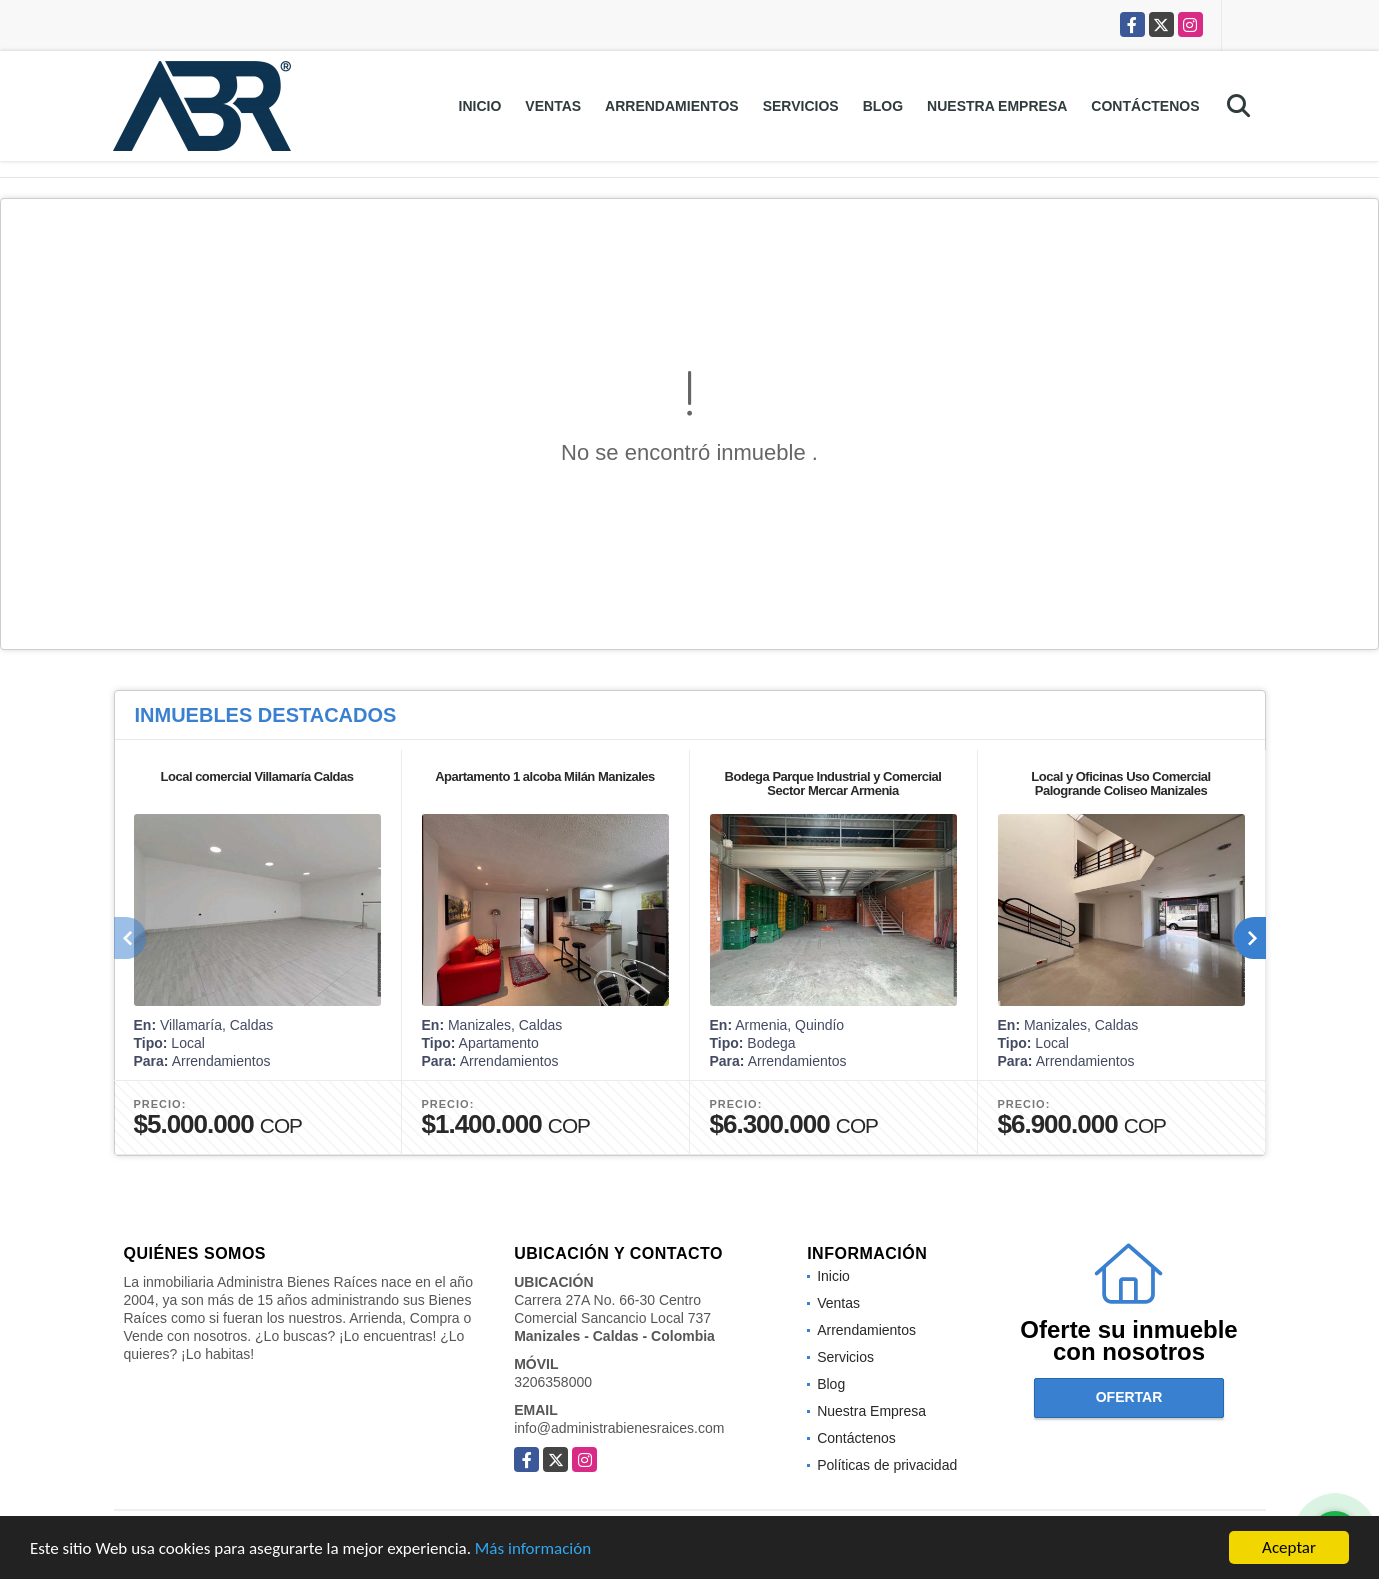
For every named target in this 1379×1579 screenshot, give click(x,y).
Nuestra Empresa (997, 106)
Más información (533, 1549)
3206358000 (553, 1382)
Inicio (480, 106)
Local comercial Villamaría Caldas (257, 776)
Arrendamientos (672, 106)
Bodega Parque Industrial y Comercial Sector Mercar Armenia (833, 783)
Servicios (801, 106)
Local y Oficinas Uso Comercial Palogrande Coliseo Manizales (1120, 783)
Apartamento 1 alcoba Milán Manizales (545, 776)
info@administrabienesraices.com (619, 1428)
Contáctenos (1145, 106)
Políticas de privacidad (887, 1465)
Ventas (553, 106)
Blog (883, 106)
